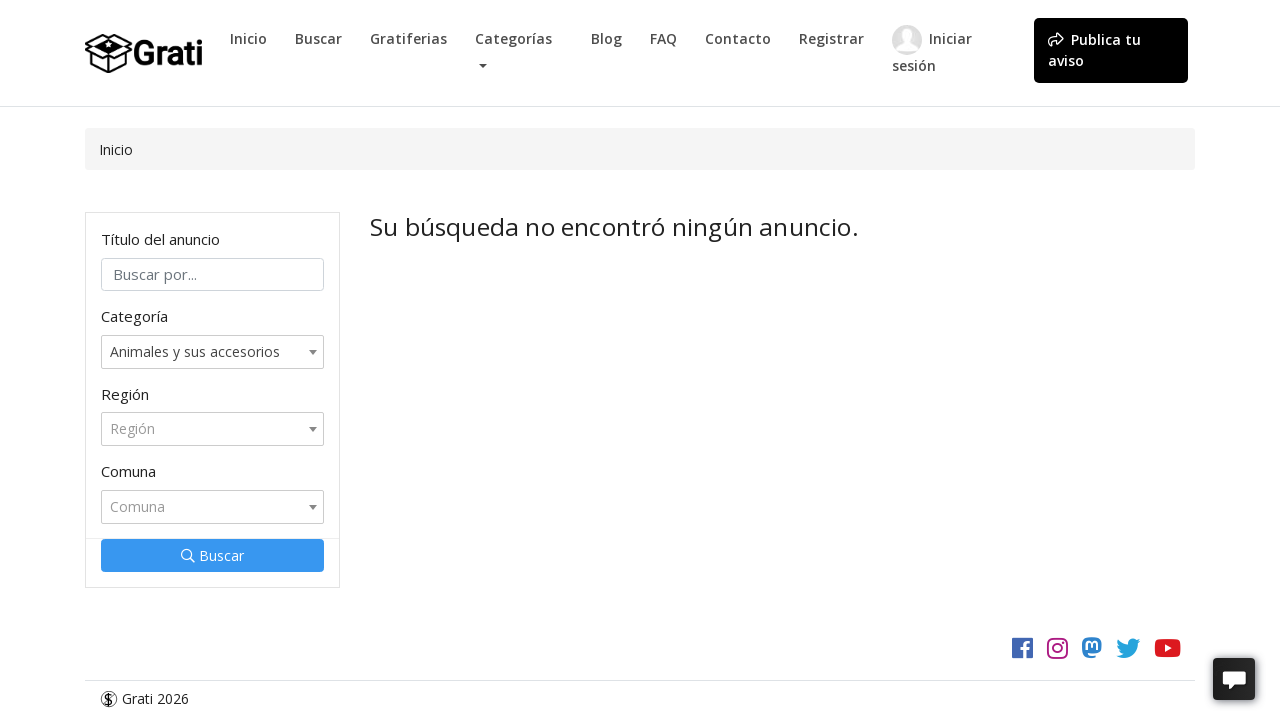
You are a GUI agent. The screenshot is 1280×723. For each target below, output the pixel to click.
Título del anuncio (160, 239)
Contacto (738, 38)
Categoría (134, 316)
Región (125, 394)
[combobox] (212, 352)
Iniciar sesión (932, 50)
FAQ (663, 38)
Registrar (831, 38)
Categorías (513, 38)
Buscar (318, 38)
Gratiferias (408, 38)
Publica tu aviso (1094, 50)
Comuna (128, 471)
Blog (606, 38)
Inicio (248, 38)
